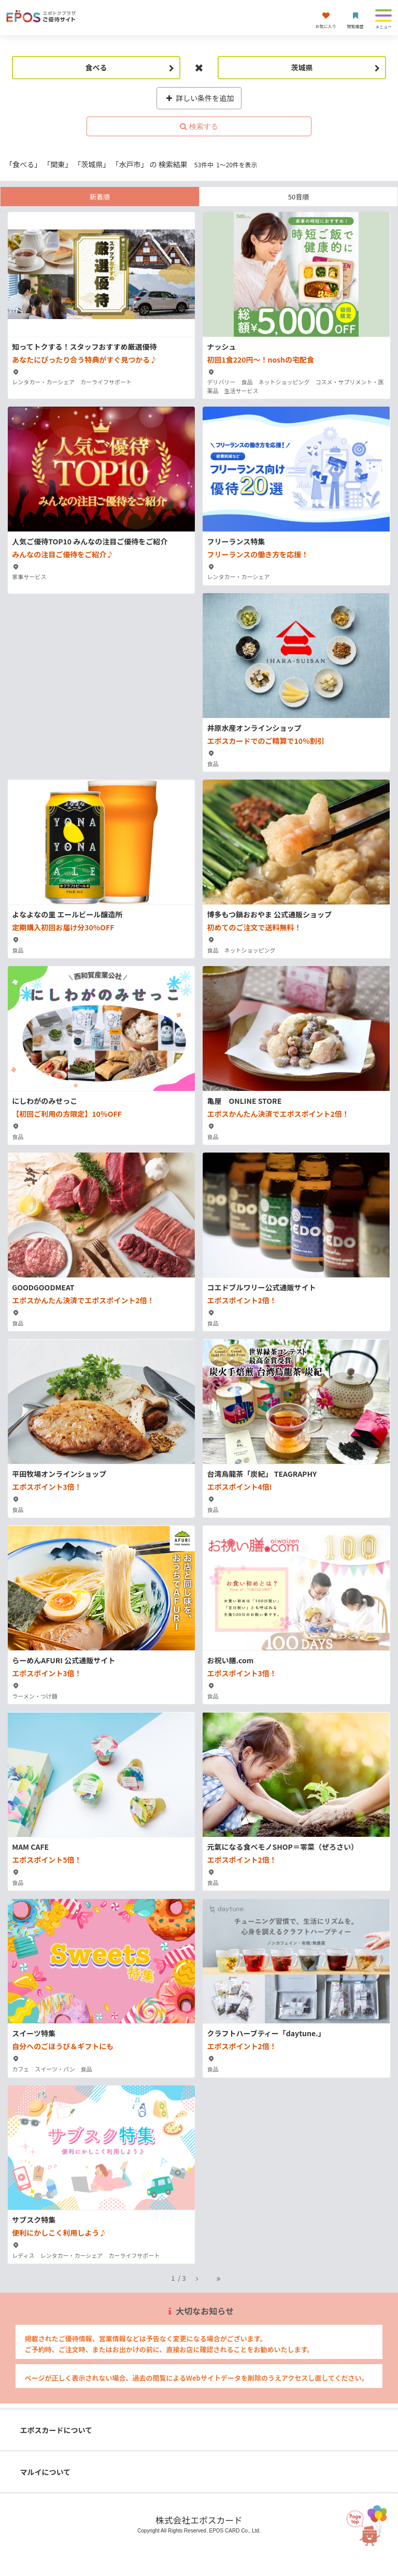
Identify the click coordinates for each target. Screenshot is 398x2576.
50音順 (298, 197)
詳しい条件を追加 (199, 98)
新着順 (100, 197)
